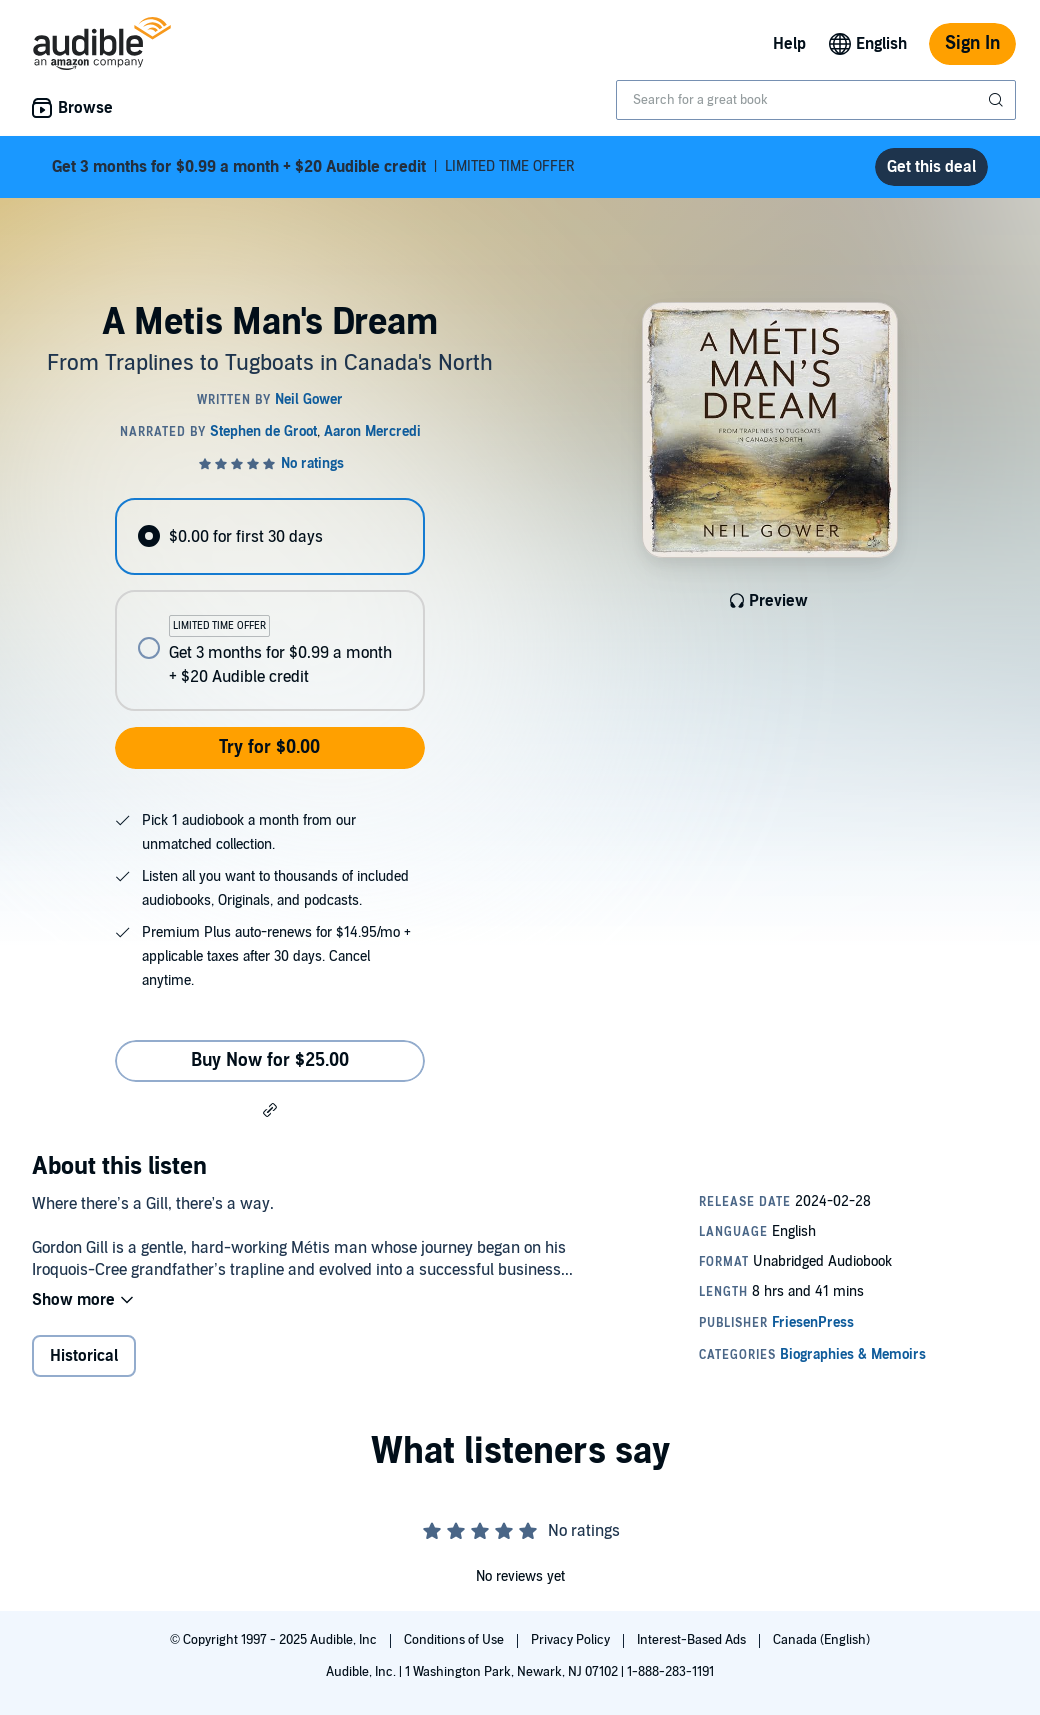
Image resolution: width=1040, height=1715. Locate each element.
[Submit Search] (998, 100)
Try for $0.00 (269, 747)
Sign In (972, 43)
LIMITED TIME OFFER (313, 167)
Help (789, 44)
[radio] (269, 536)
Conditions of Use (455, 1640)
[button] (270, 1109)
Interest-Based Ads (693, 1640)
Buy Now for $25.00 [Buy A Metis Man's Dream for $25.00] (270, 1060)
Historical (84, 1356)
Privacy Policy (572, 1640)
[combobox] (816, 100)
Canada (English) (821, 1640)
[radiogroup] (269, 604)
